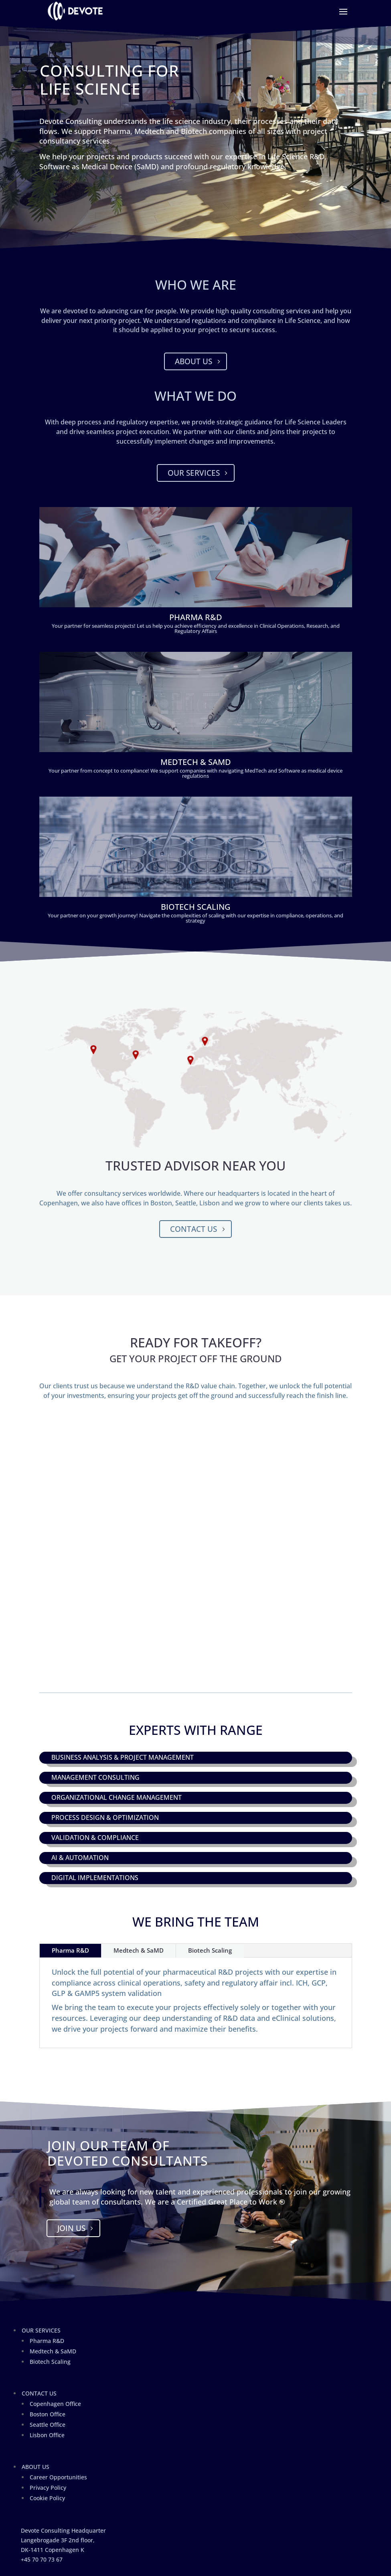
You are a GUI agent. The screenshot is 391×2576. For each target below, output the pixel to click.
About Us (193, 361)
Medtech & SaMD (138, 1950)
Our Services (194, 473)
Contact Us (193, 1229)
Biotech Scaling (210, 1950)
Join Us (71, 2228)
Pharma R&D (70, 1950)
